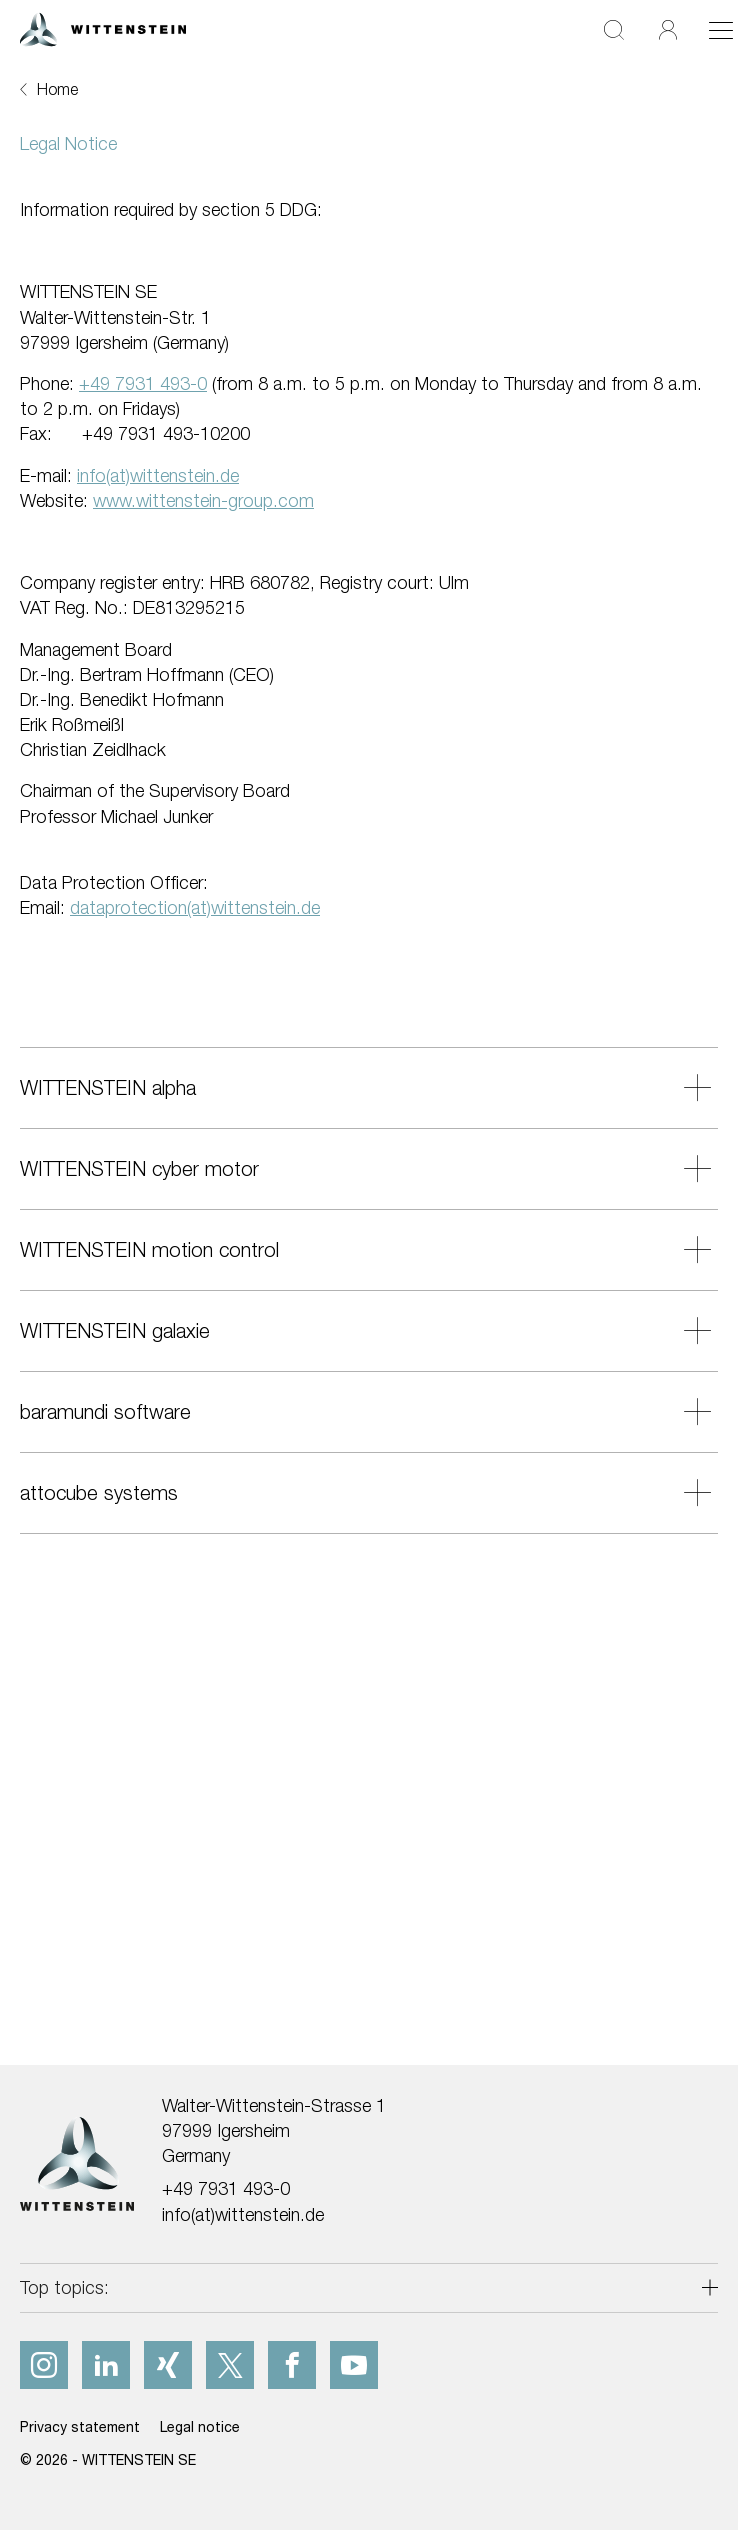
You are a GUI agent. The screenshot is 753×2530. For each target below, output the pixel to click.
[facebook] (292, 2365)
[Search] (614, 29)
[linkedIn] (106, 2365)
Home (57, 89)
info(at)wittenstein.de (243, 2214)
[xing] (168, 2365)
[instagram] (44, 2365)
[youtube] (354, 2365)
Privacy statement (80, 2426)
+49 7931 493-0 (226, 2188)
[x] (230, 2365)
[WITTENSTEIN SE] (103, 27)
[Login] (668, 29)
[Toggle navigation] (721, 30)
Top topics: (64, 2287)
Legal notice (200, 2426)
